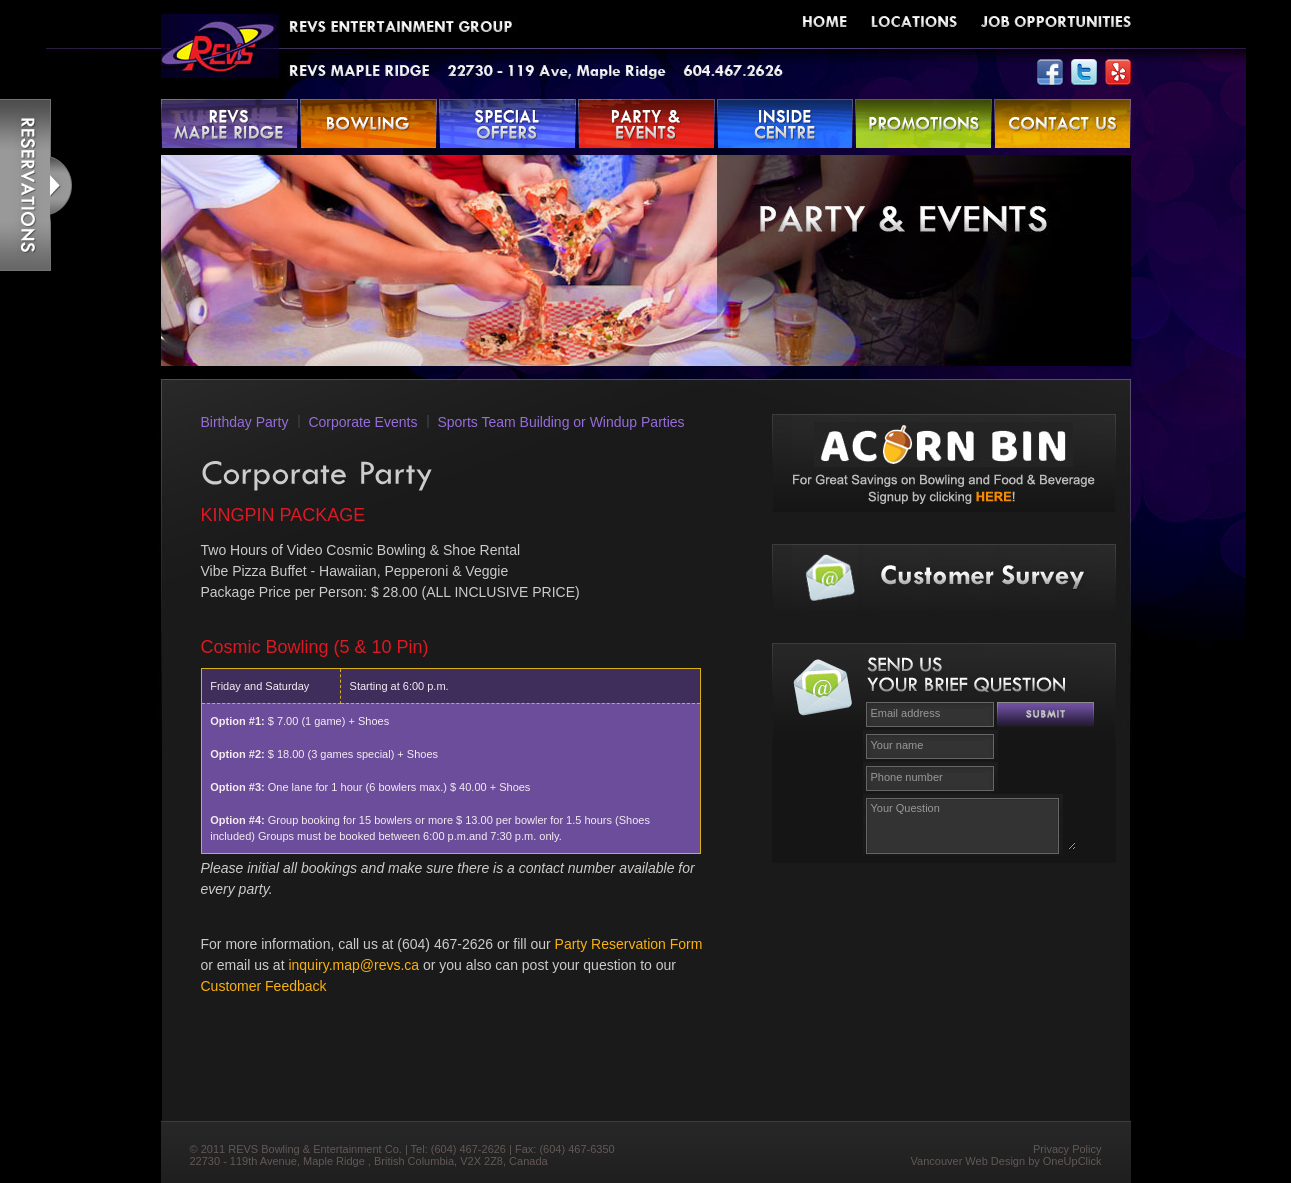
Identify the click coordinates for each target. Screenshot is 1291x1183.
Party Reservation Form (629, 944)
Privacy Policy (1067, 1149)
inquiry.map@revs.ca (353, 965)
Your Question (971, 823)
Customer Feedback (264, 986)
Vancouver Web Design (968, 1161)
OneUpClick (1072, 1161)
